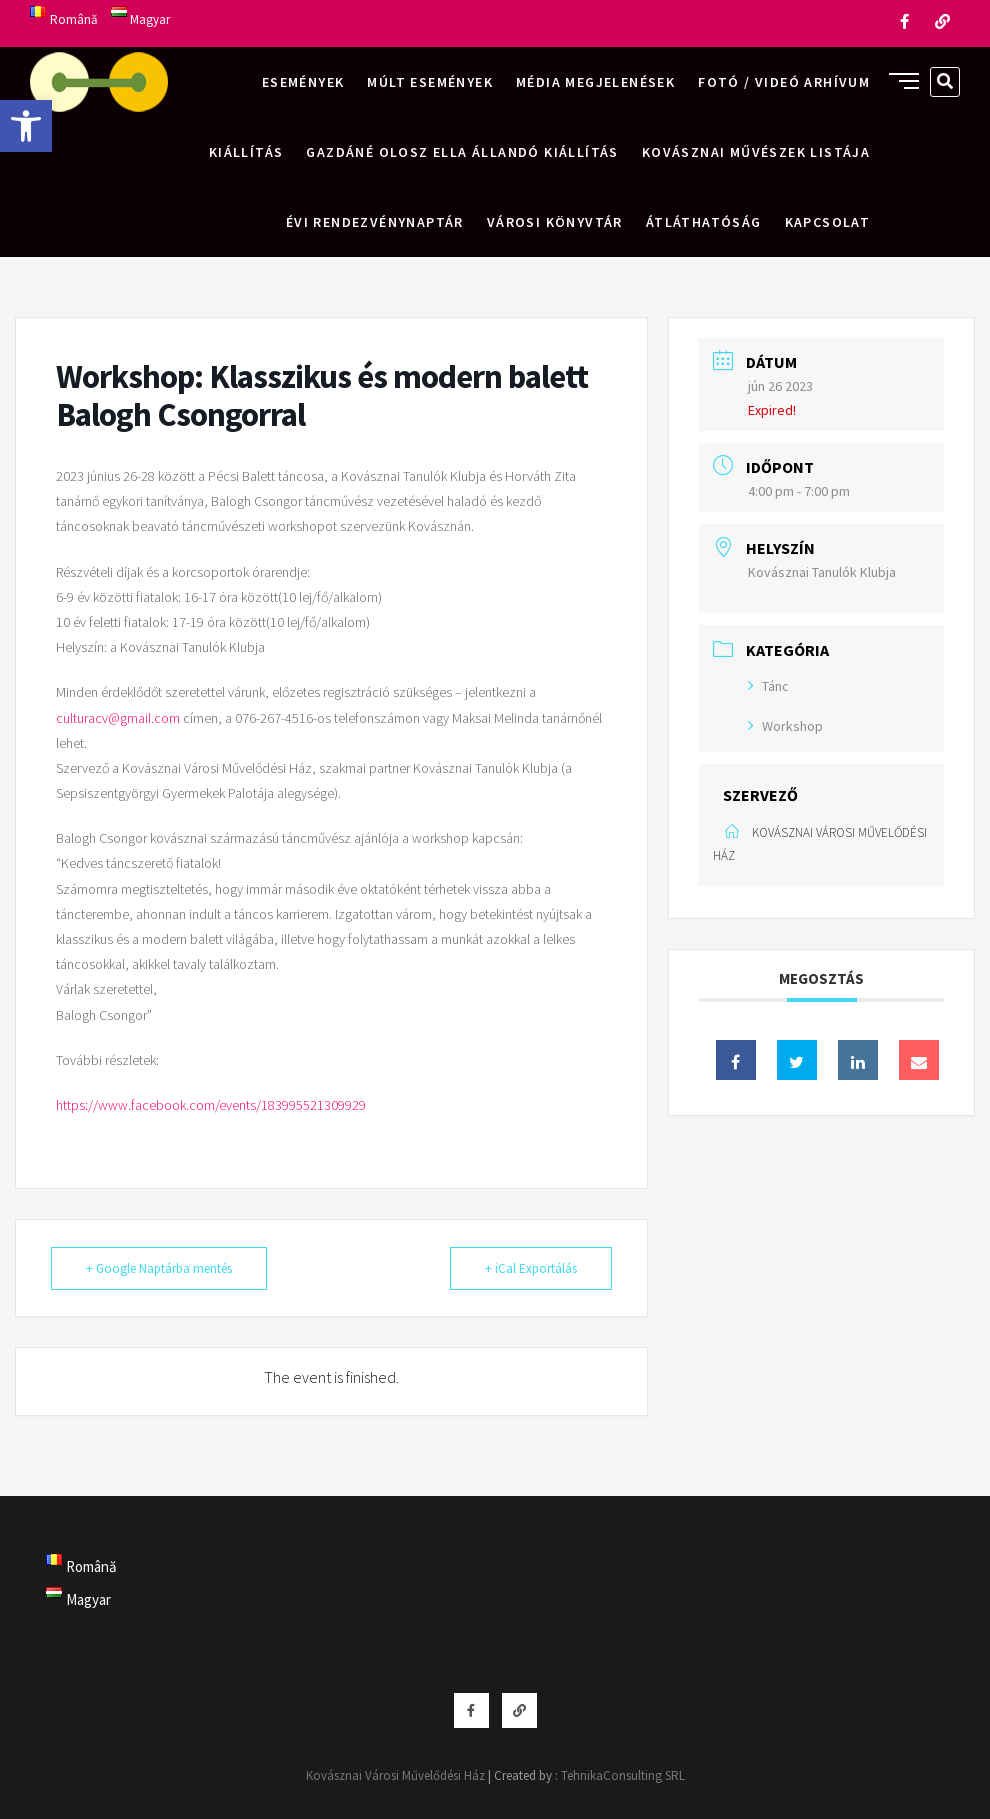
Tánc (768, 686)
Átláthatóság (704, 222)
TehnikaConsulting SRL (623, 1775)
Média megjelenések (595, 82)
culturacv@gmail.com (118, 718)
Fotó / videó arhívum (784, 82)
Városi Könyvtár (555, 222)
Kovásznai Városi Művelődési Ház (395, 1775)
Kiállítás (246, 152)
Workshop (785, 726)
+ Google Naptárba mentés (159, 1268)
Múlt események (430, 82)
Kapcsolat (828, 222)
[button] (26, 126)
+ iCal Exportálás (531, 1268)
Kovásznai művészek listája (756, 152)
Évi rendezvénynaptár (375, 222)
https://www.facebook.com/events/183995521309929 (211, 1105)
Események (303, 82)
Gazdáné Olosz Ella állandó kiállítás (462, 152)
